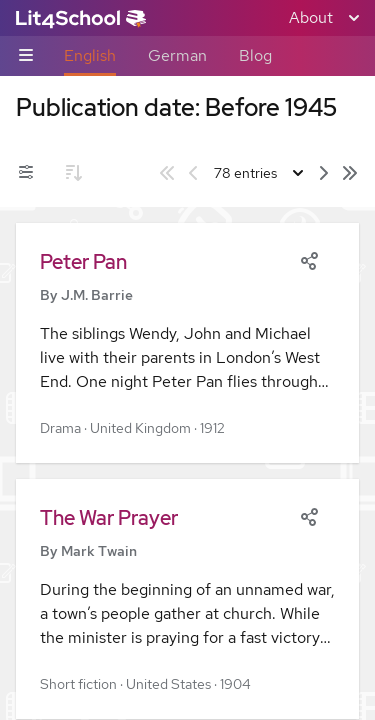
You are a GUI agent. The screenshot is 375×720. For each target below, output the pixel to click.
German (177, 55)
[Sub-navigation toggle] (26, 56)
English (90, 55)
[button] (187, 343)
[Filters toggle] (26, 173)
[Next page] (324, 173)
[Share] (309, 259)
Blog (255, 55)
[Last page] (350, 173)
